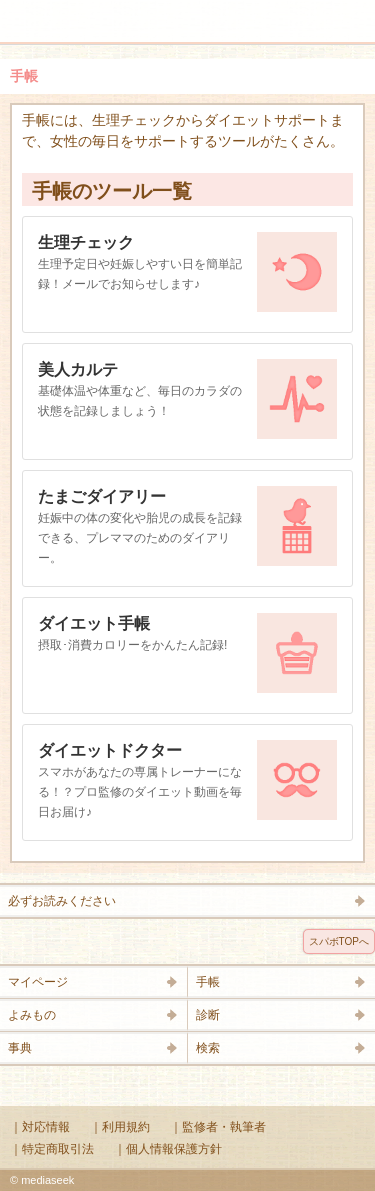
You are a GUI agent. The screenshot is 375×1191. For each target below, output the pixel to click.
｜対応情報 (40, 1127)
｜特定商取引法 (52, 1149)
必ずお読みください (62, 901)
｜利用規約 (120, 1127)
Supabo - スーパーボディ (192, 24)
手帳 (208, 982)
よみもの (32, 1015)
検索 (297, 12)
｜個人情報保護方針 (168, 1149)
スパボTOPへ (339, 941)
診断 (208, 1015)
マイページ (38, 982)
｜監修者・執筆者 (218, 1127)
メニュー (28, 12)
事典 (20, 1048)
